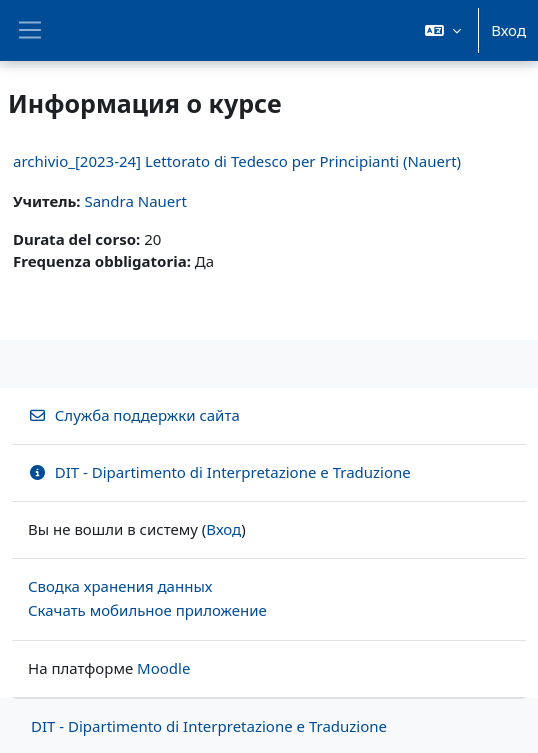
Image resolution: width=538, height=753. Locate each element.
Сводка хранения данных (120, 586)
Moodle (163, 668)
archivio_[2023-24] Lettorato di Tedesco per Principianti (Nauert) (237, 161)
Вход (508, 30)
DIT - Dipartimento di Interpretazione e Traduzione (219, 472)
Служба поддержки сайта (134, 415)
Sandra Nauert (135, 201)
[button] (443, 30)
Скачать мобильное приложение (147, 610)
